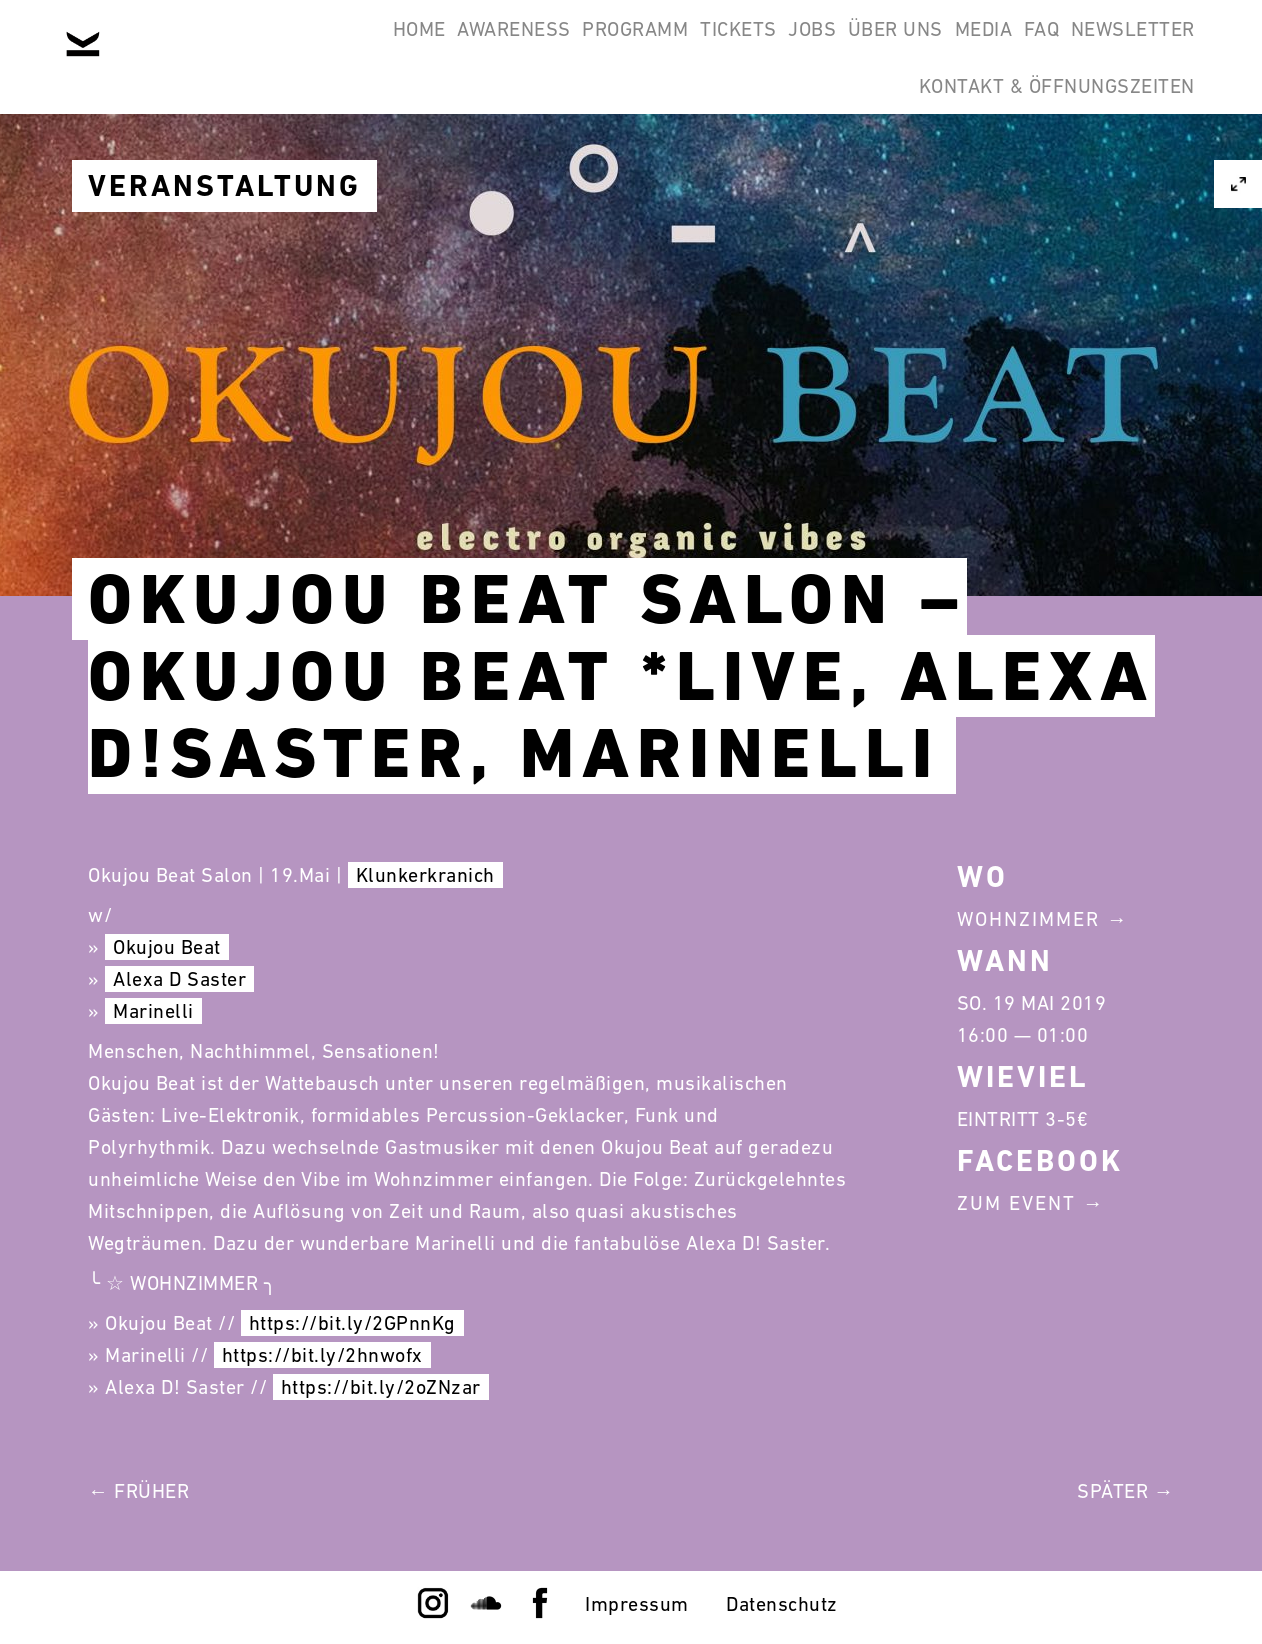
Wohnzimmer (1028, 919)
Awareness (321, 48)
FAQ (1003, 48)
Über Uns (805, 48)
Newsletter (1120, 48)
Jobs (696, 48)
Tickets (596, 48)
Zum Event (1016, 1203)
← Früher (138, 1491)
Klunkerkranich (425, 875)
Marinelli (153, 1011)
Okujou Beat (167, 947)
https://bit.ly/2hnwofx (322, 1355)
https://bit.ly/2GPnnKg (352, 1323)
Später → (1125, 1491)
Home (199, 48)
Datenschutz (782, 1604)
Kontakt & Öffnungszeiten (1044, 144)
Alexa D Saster (179, 979)
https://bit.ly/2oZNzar (381, 1387)
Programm (468, 48)
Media (919, 48)
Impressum (637, 1604)
